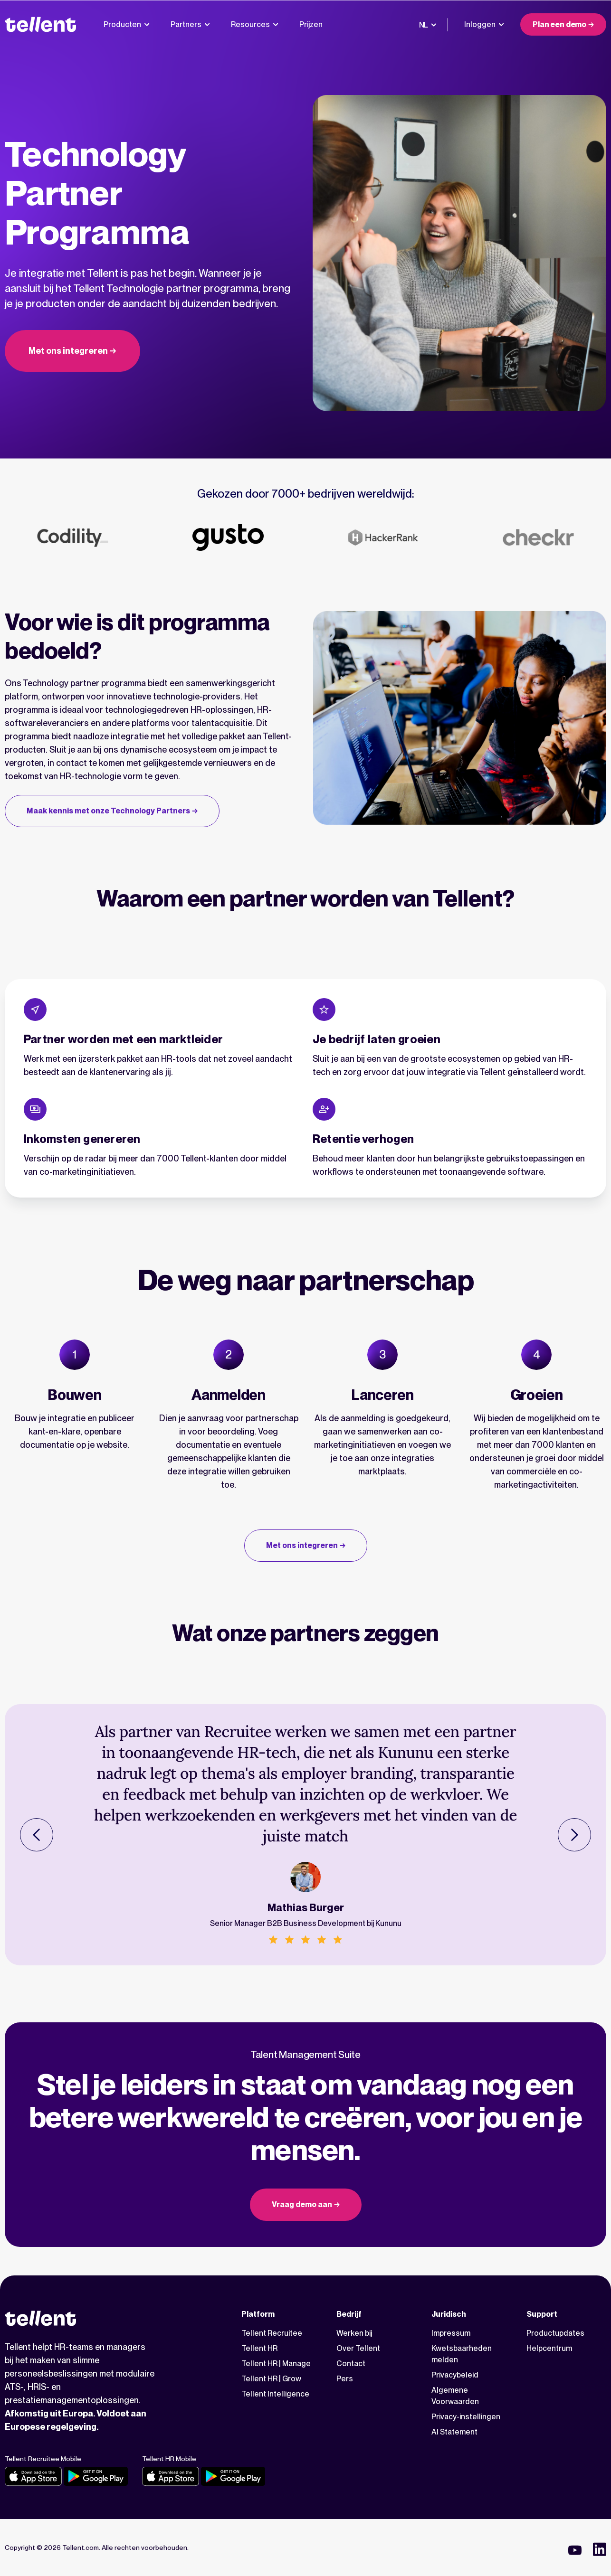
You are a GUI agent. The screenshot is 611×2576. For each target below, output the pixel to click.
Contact (350, 2363)
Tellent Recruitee (271, 2333)
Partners (190, 24)
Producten (127, 24)
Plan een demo (559, 24)
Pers (344, 2378)
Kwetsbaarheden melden (461, 2354)
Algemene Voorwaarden (455, 2396)
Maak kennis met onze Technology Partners (108, 810)
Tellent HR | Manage (276, 2363)
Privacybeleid (454, 2374)
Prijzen (311, 24)
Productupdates (555, 2333)
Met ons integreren (68, 351)
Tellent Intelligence (275, 2393)
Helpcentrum (549, 2348)
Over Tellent (358, 2348)
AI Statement (454, 2431)
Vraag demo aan (302, 2204)
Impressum (450, 2333)
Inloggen (484, 24)
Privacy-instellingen (465, 2416)
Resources (254, 24)
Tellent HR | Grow (271, 2378)
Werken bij (354, 2333)
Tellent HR (259, 2348)
